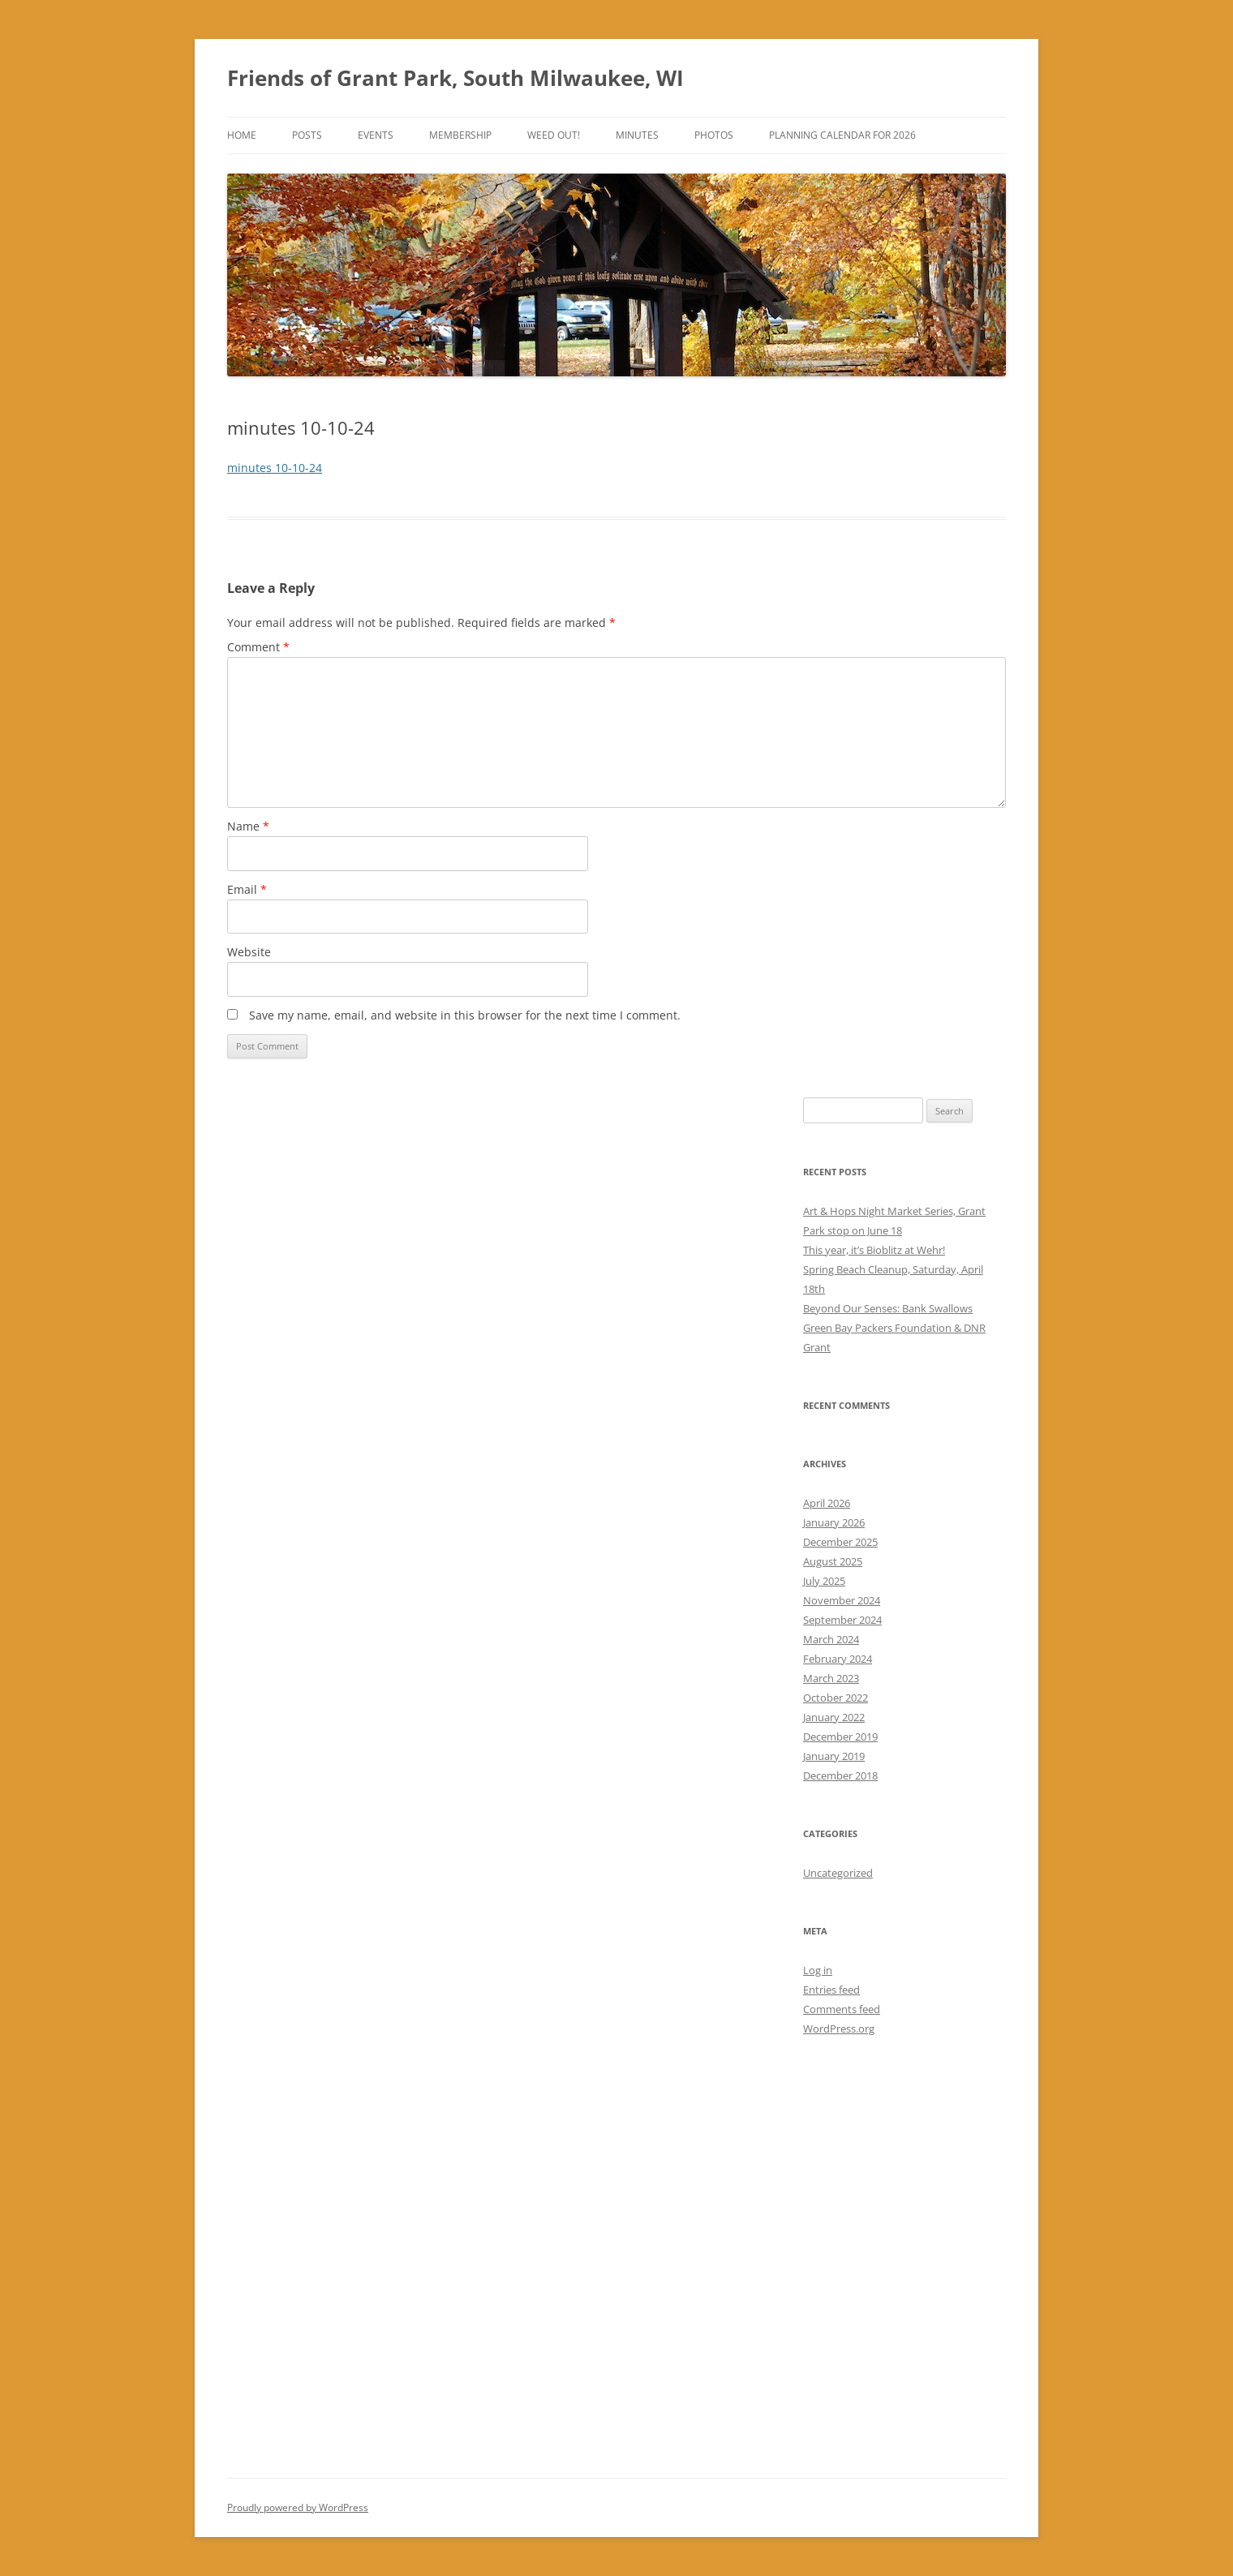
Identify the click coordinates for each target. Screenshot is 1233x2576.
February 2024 (837, 1658)
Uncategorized (838, 1872)
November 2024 (841, 1600)
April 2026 (826, 1503)
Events (375, 135)
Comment (258, 647)
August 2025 (832, 1561)
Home (241, 135)
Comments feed (841, 2009)
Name (248, 826)
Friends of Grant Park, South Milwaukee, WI (455, 77)
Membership (460, 135)
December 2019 (840, 1736)
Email (247, 889)
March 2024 (831, 1639)
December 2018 (840, 1775)
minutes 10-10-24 (274, 467)
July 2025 (824, 1581)
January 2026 (834, 1522)
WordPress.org (838, 2028)
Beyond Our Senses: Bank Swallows (888, 1308)
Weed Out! (553, 135)
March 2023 (831, 1678)
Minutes (637, 135)
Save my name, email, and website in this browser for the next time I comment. (465, 1015)
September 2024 (842, 1619)
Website (249, 952)
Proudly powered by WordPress (297, 2507)
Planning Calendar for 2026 (842, 135)
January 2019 (834, 1756)
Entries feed (831, 1989)
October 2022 (835, 1697)
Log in (817, 1970)
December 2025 (840, 1542)
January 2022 (834, 1717)
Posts (307, 135)
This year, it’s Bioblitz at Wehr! (874, 1250)
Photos (713, 135)
